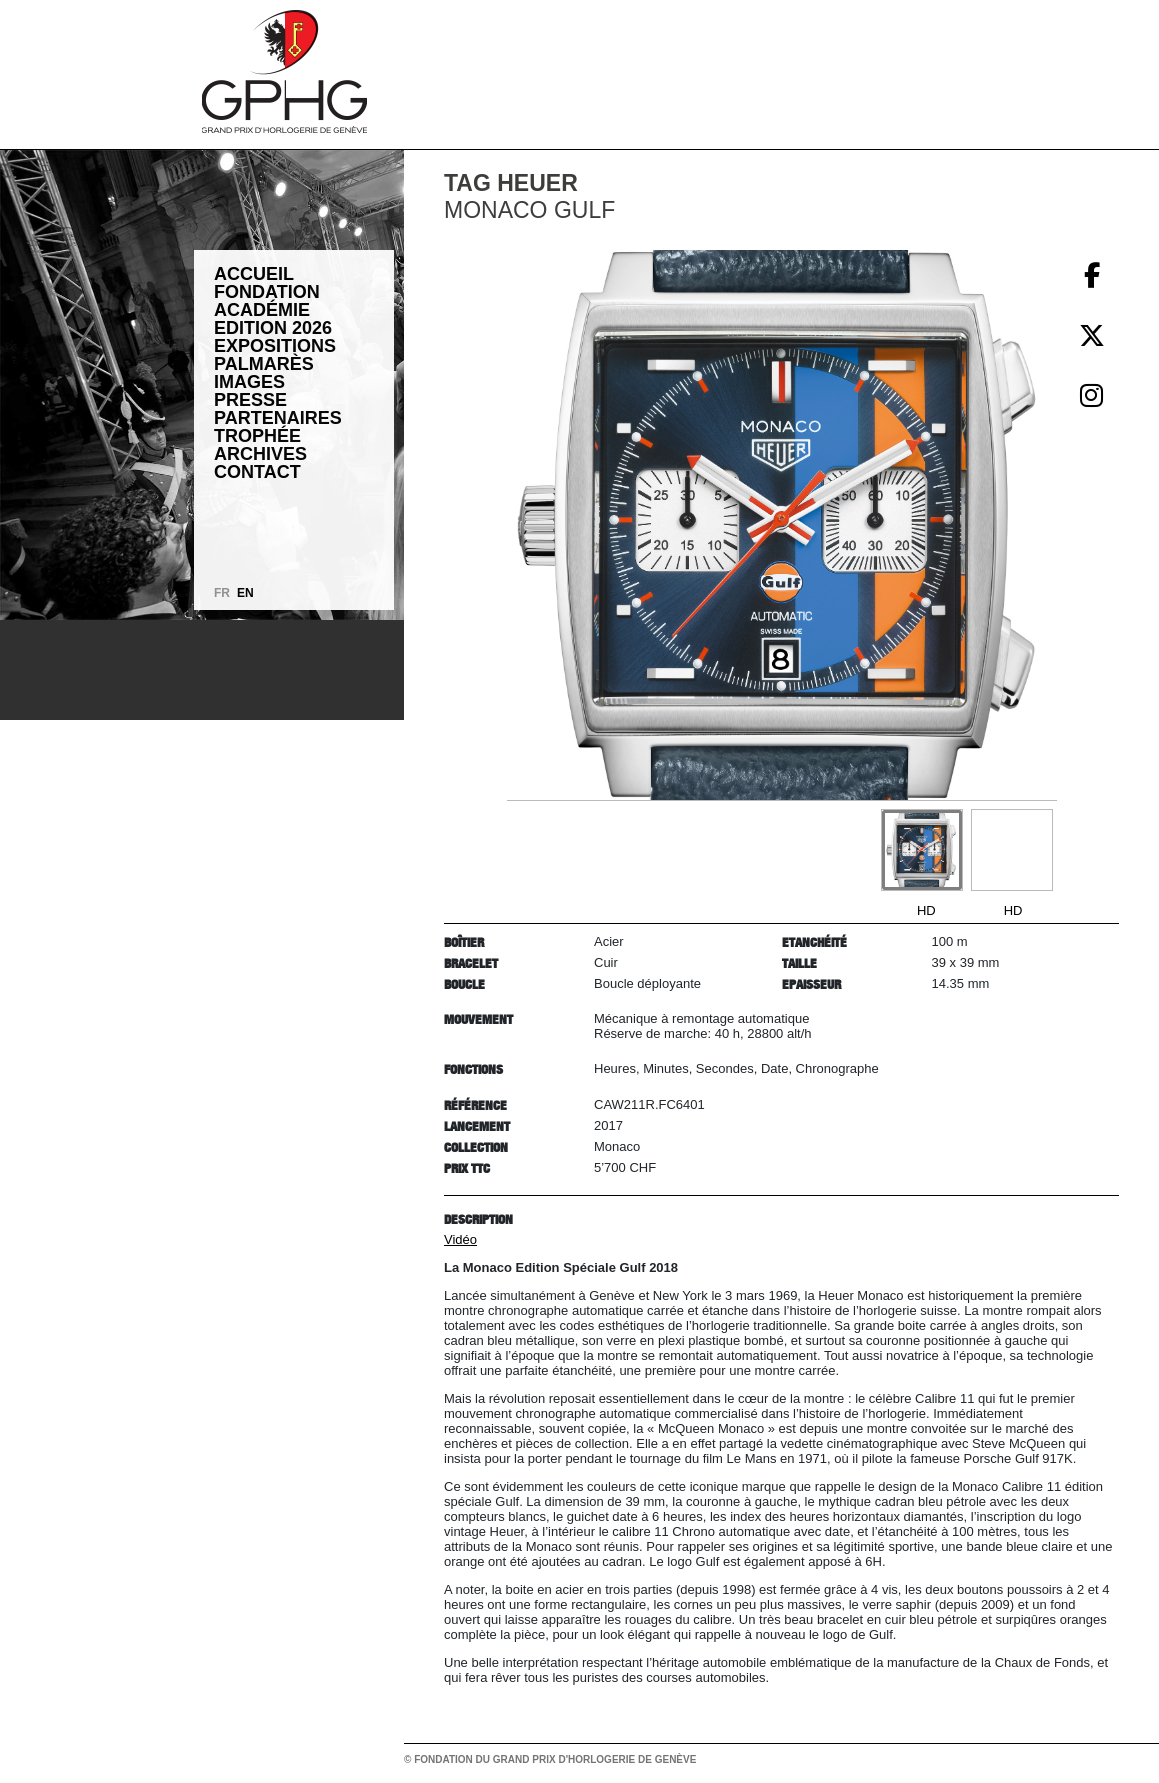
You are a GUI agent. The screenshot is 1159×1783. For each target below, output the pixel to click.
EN (245, 593)
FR (222, 593)
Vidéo (460, 1239)
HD (926, 910)
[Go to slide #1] (922, 850)
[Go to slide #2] (1012, 850)
